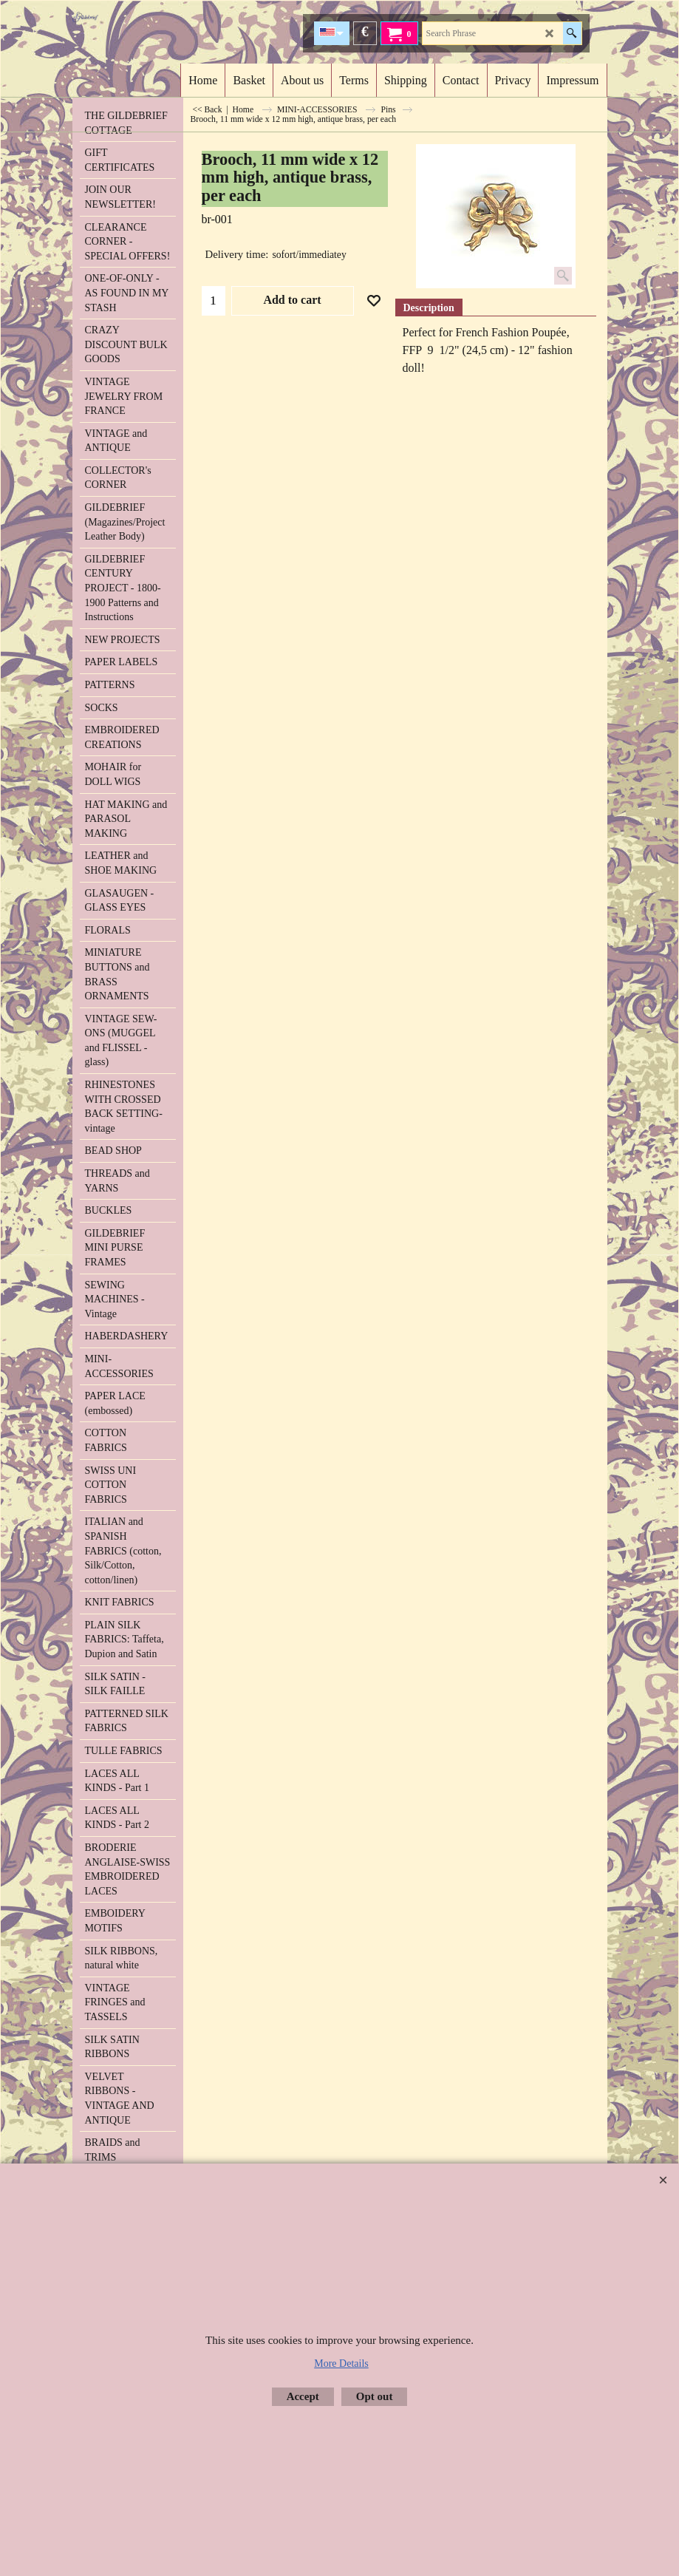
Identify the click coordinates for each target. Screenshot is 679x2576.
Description (428, 307)
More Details (341, 2363)
